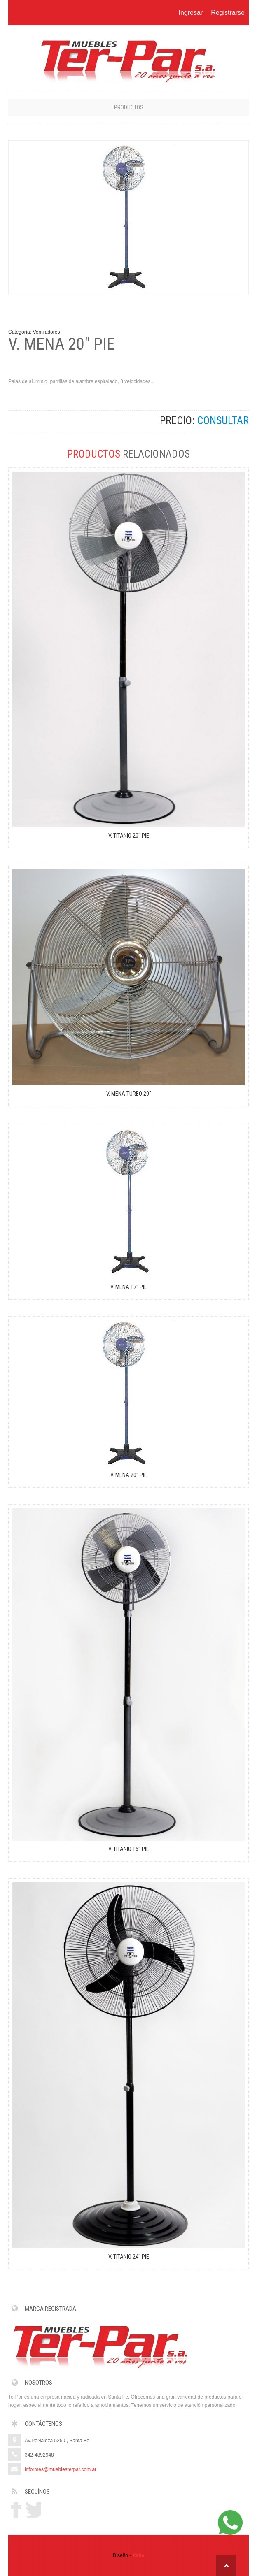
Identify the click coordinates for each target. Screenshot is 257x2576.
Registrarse (228, 12)
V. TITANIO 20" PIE (128, 835)
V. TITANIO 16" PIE (128, 1849)
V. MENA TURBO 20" (128, 1093)
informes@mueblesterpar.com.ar (60, 2469)
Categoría (19, 332)
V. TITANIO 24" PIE (128, 2256)
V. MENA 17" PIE (128, 1287)
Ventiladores (46, 332)
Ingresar (190, 12)
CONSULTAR (223, 420)
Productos (128, 107)
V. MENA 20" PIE (128, 1475)
